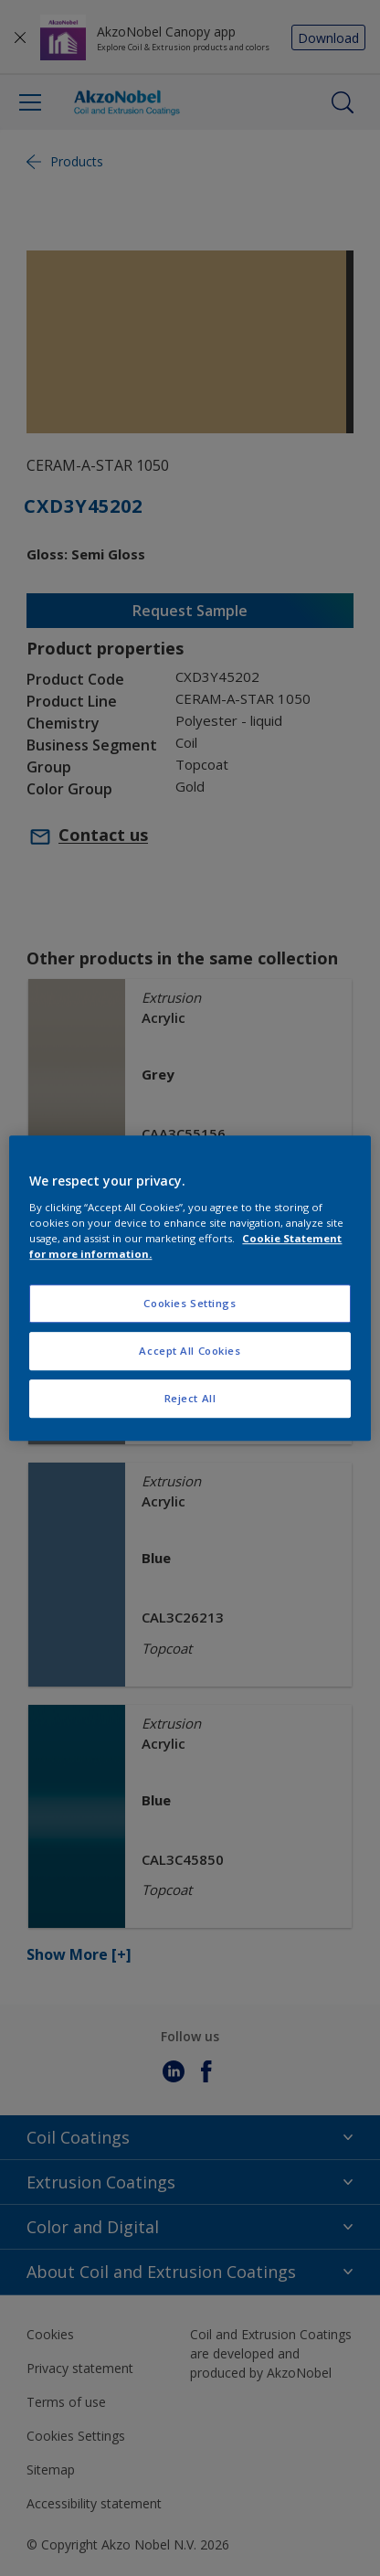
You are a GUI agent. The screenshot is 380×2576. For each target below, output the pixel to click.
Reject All (190, 1398)
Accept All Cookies (189, 1350)
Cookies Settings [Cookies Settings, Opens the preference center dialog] (189, 1303)
